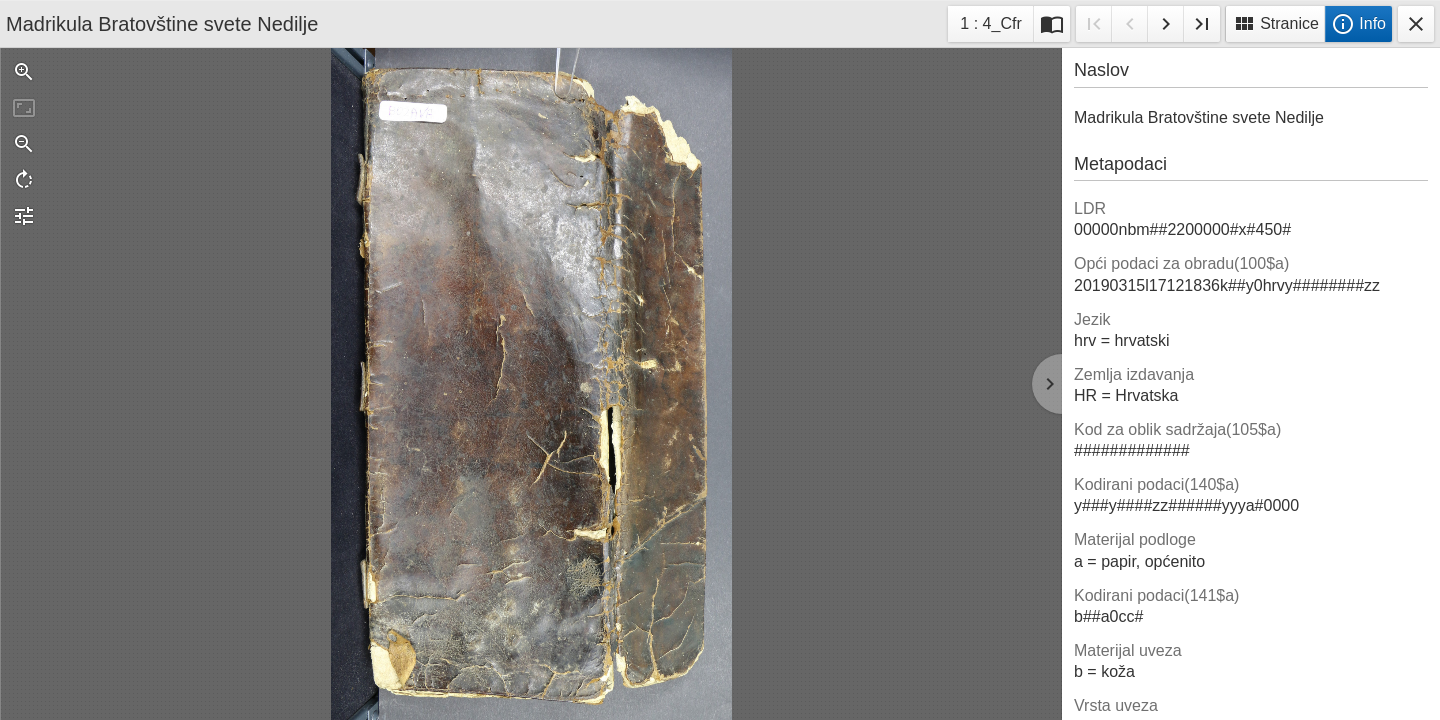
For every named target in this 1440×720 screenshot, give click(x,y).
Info (1358, 24)
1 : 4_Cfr (990, 26)
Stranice (1275, 24)
